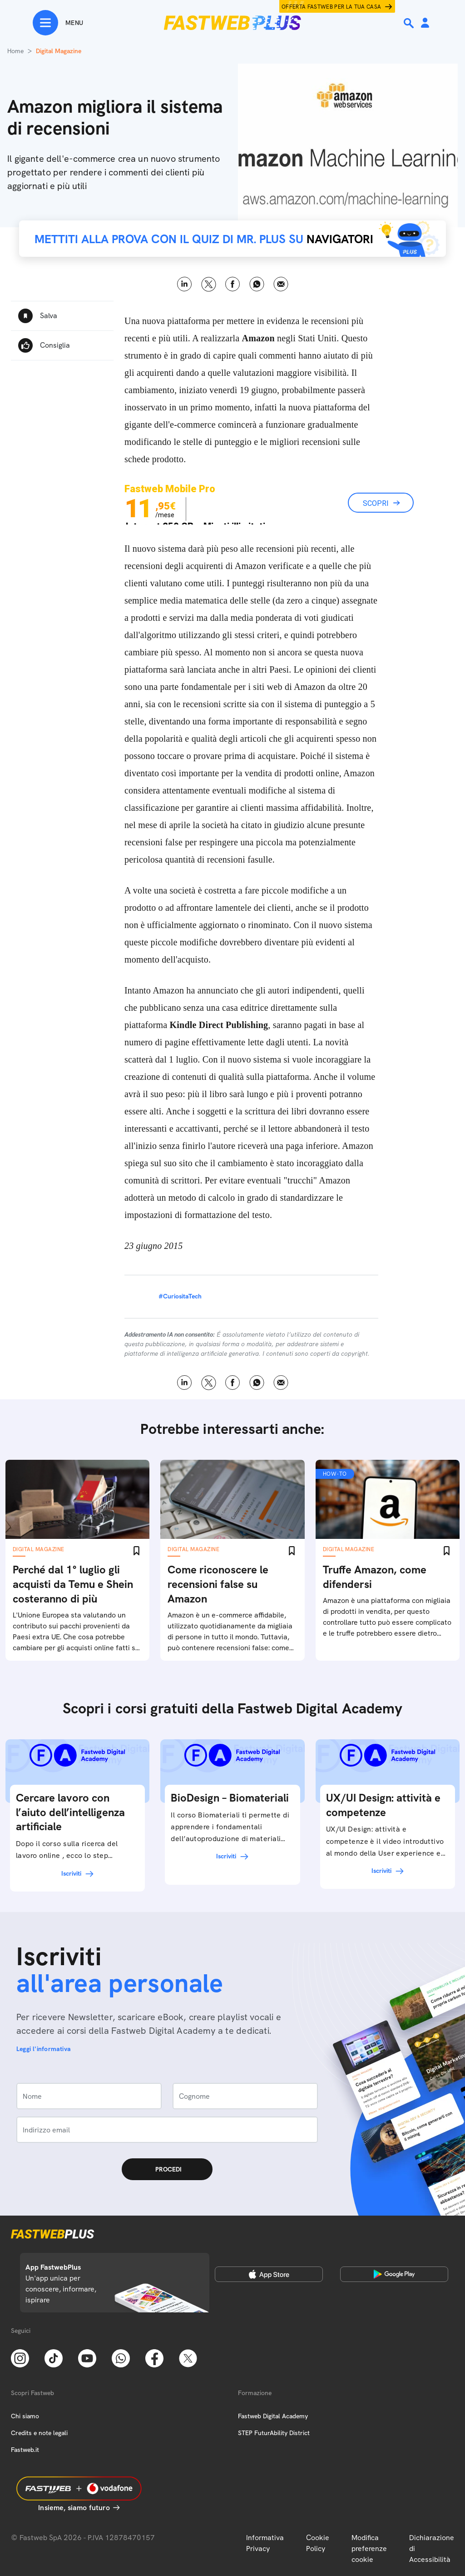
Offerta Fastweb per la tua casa (331, 6)
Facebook (232, 284)
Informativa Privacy (265, 2543)
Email (280, 284)
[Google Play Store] (394, 2274)
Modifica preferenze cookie (369, 2548)
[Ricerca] (409, 23)
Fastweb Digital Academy (273, 2416)
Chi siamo (25, 2416)
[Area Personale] (425, 23)
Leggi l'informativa (43, 2049)
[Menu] (58, 22)
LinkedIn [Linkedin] (184, 284)
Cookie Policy (317, 2543)
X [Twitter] (208, 284)
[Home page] (232, 22)
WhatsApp (256, 284)
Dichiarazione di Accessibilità (431, 2548)
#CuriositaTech (180, 1296)
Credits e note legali (39, 2433)
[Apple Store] (269, 2274)
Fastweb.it (25, 2450)
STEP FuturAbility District (274, 2433)
